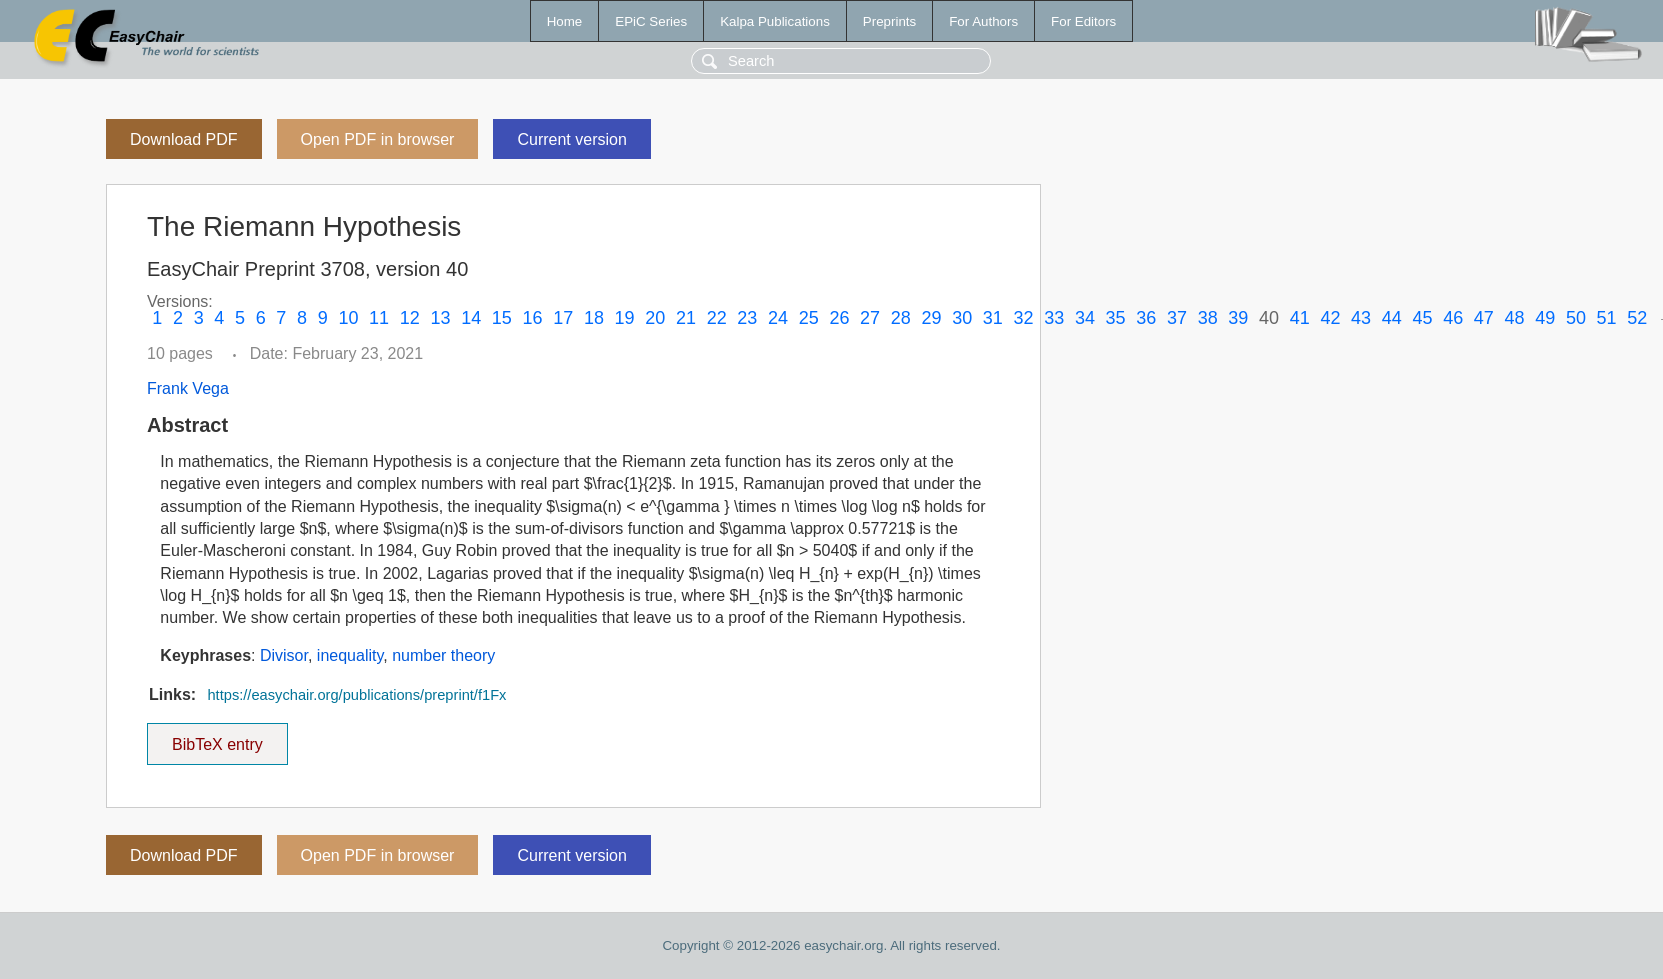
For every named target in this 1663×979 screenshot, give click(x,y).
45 (1422, 318)
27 (870, 318)
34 (1085, 318)
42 (1330, 318)
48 (1515, 318)
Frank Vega (188, 388)
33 (1054, 318)
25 (809, 318)
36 (1146, 318)
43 (1361, 318)
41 (1300, 318)
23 (747, 318)
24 (778, 318)
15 (502, 318)
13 (440, 318)
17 (563, 318)
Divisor (284, 655)
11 (379, 318)
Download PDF (184, 139)
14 (471, 318)
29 (931, 318)
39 (1238, 318)
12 (410, 318)
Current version (571, 139)
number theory (443, 655)
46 (1453, 318)
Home (565, 21)
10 (348, 318)
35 (1116, 318)
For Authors (983, 21)
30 (962, 318)
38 (1208, 318)
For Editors (1083, 21)
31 (993, 318)
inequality (350, 655)
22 (717, 318)
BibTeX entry (217, 738)
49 (1545, 318)
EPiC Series (651, 21)
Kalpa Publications (775, 21)
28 (901, 318)
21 (686, 318)
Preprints (889, 21)
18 (594, 318)
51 (1607, 318)
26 (839, 318)
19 (625, 318)
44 (1392, 318)
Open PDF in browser (378, 139)
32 (1024, 318)
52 (1637, 318)
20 (655, 318)
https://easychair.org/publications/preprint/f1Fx (356, 695)
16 (533, 318)
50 (1576, 318)
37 (1177, 318)
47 (1484, 318)
